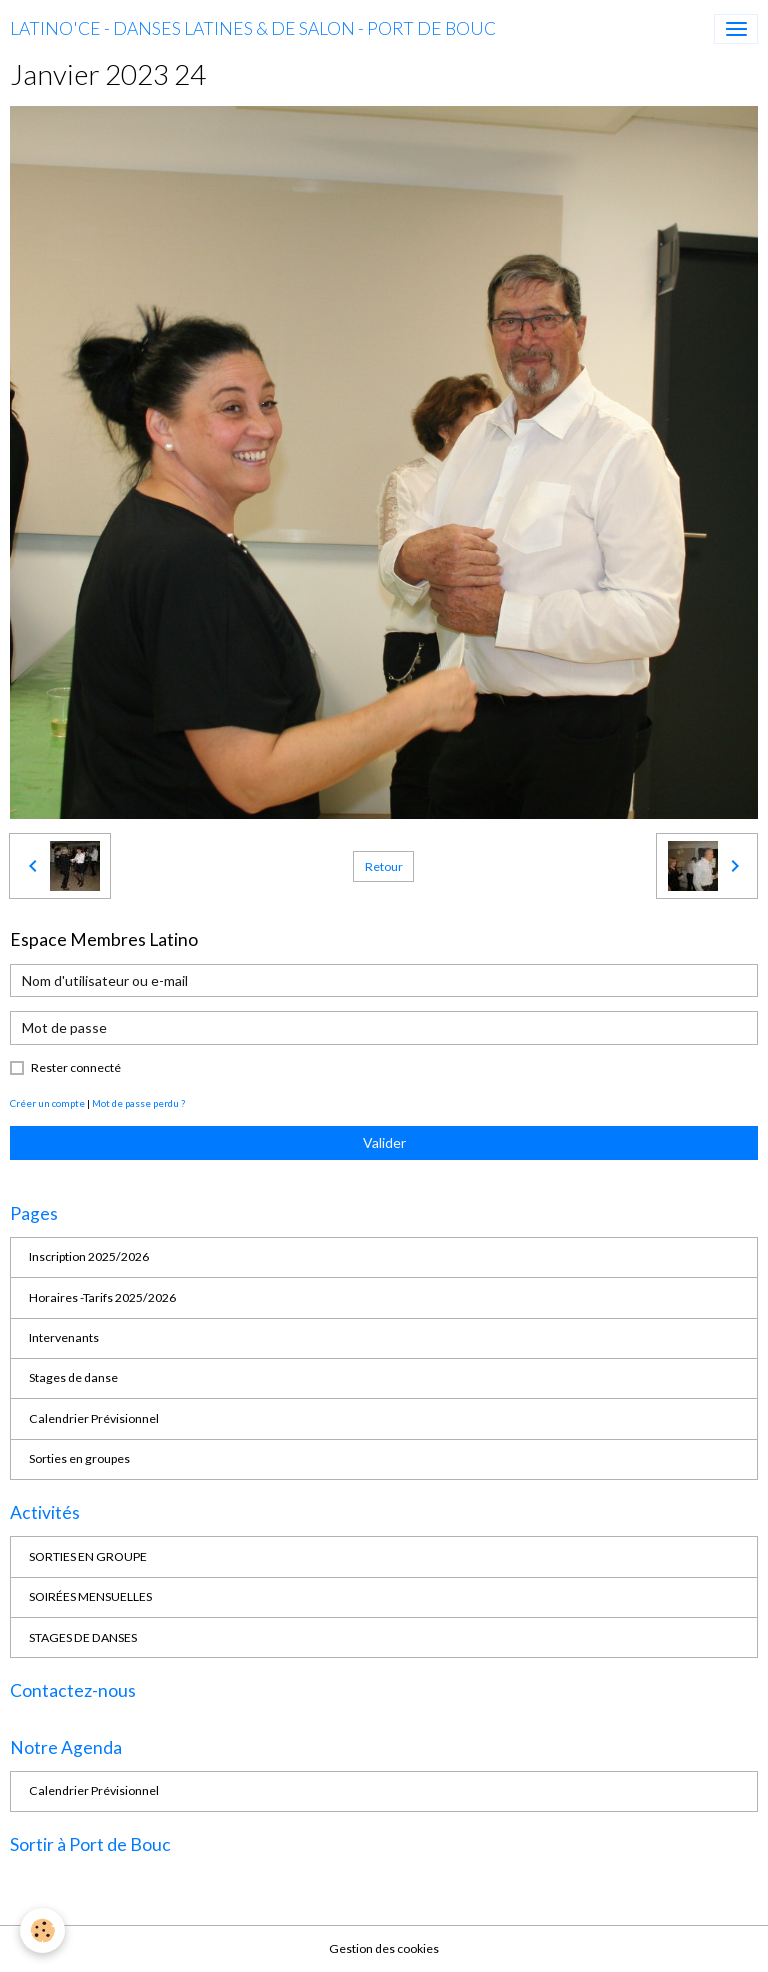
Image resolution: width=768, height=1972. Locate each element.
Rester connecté (76, 1067)
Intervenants (64, 1337)
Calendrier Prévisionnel (94, 1418)
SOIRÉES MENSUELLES (90, 1596)
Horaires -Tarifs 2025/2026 (102, 1297)
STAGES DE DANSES (83, 1637)
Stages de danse (73, 1377)
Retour (384, 866)
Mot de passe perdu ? (138, 1103)
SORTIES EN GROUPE (88, 1556)
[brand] (253, 29)
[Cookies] (42, 1930)
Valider (384, 1142)
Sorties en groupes (79, 1458)
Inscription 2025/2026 (89, 1256)
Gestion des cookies (384, 1948)
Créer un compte (47, 1103)
